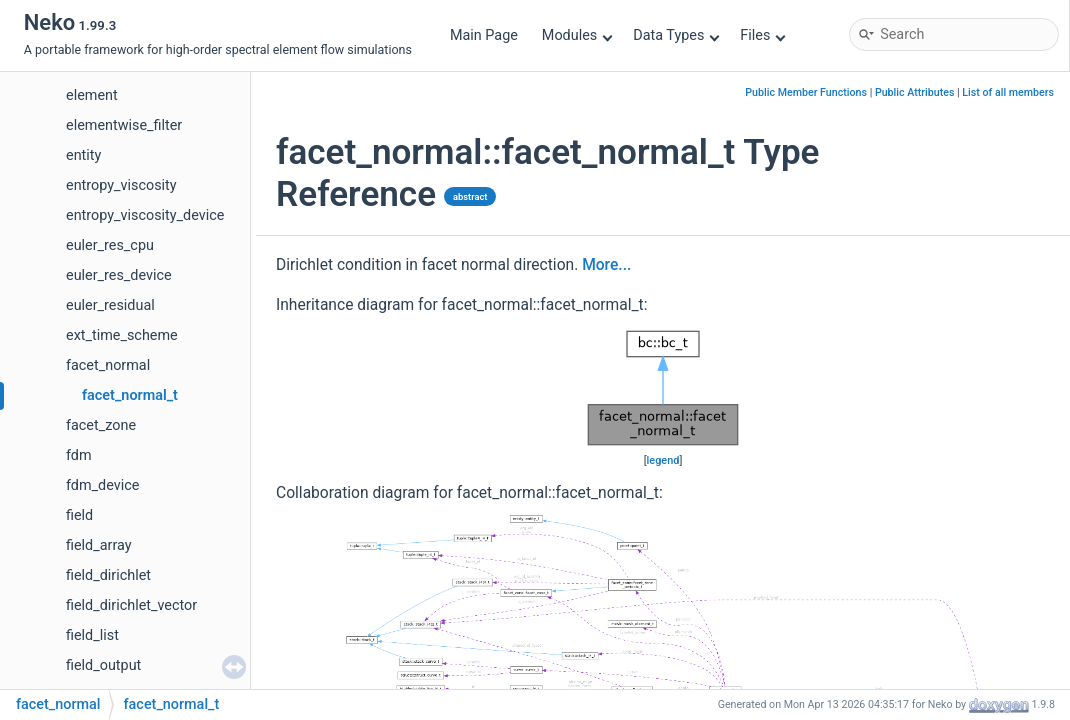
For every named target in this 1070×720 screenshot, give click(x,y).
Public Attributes (915, 92)
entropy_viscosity (121, 185)
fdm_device (102, 485)
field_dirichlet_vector (131, 605)
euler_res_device (119, 275)
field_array (99, 545)
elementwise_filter (124, 125)
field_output (103, 665)
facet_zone (101, 425)
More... (606, 265)
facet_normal (108, 365)
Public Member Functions (806, 92)
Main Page (484, 35)
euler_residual (110, 305)
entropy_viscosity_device (145, 215)
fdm (79, 455)
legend (663, 460)
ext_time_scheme (122, 335)
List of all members (1008, 92)
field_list (92, 635)
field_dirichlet (108, 575)
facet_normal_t (130, 395)
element (92, 95)
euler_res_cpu (110, 245)
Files (762, 35)
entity (83, 155)
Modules (577, 35)
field (79, 515)
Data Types (676, 35)
